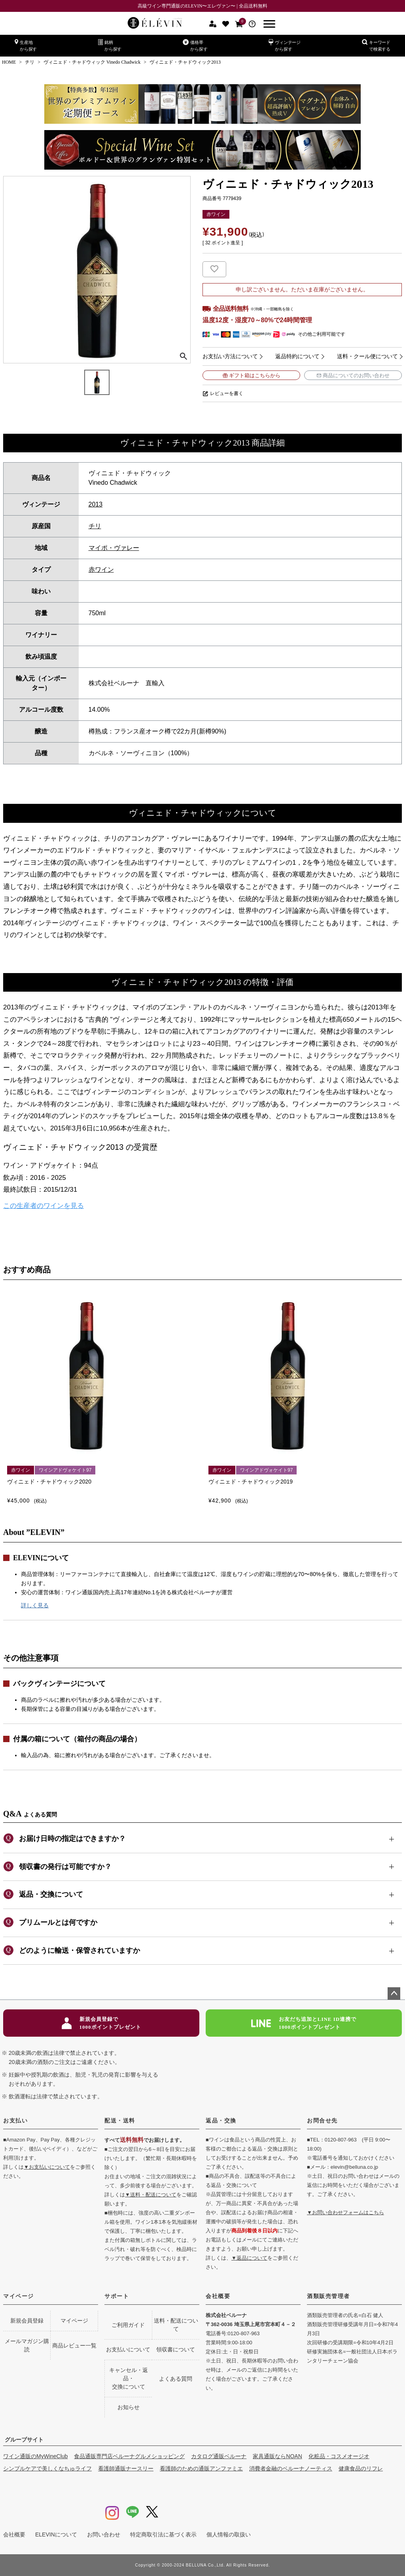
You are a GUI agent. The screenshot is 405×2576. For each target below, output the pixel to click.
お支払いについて (128, 2349)
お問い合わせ (103, 2534)
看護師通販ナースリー (125, 2468)
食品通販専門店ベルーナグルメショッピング (129, 2456)
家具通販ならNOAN (277, 2456)
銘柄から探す (109, 45)
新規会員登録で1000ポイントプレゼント (101, 2023)
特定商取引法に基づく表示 (163, 2534)
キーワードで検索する (376, 45)
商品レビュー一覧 (74, 2345)
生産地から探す (26, 45)
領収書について (175, 2349)
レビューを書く (226, 393)
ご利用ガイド (128, 2325)
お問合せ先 (322, 2120)
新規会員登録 (27, 2320)
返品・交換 (221, 2120)
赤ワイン (101, 569)
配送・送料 (119, 2120)
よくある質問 (175, 2379)
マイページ (18, 2296)
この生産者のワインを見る (43, 1206)
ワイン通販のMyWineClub (35, 2456)
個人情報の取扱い (228, 2534)
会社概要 (218, 2296)
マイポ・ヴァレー (114, 547)
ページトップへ (394, 1993)
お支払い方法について (230, 356)
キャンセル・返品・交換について (128, 2378)
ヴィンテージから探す (285, 45)
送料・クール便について (367, 356)
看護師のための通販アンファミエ (201, 2468)
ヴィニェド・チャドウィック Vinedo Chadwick (92, 62)
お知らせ (128, 2407)
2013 (96, 504)
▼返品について (249, 2258)
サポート (116, 2296)
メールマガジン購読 (27, 2345)
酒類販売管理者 (328, 2296)
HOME (9, 62)
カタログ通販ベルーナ (218, 2456)
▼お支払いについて (47, 2167)
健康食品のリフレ (361, 2468)
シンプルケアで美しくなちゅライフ (47, 2468)
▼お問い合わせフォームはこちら (345, 2212)
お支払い (15, 2120)
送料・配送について (176, 2324)
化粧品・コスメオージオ (338, 2456)
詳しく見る (35, 1605)
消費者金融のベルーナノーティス (290, 2468)
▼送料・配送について (150, 2195)
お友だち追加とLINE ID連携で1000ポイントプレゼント (304, 2023)
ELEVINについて (56, 2534)
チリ (29, 62)
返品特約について (297, 356)
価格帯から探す (195, 45)
